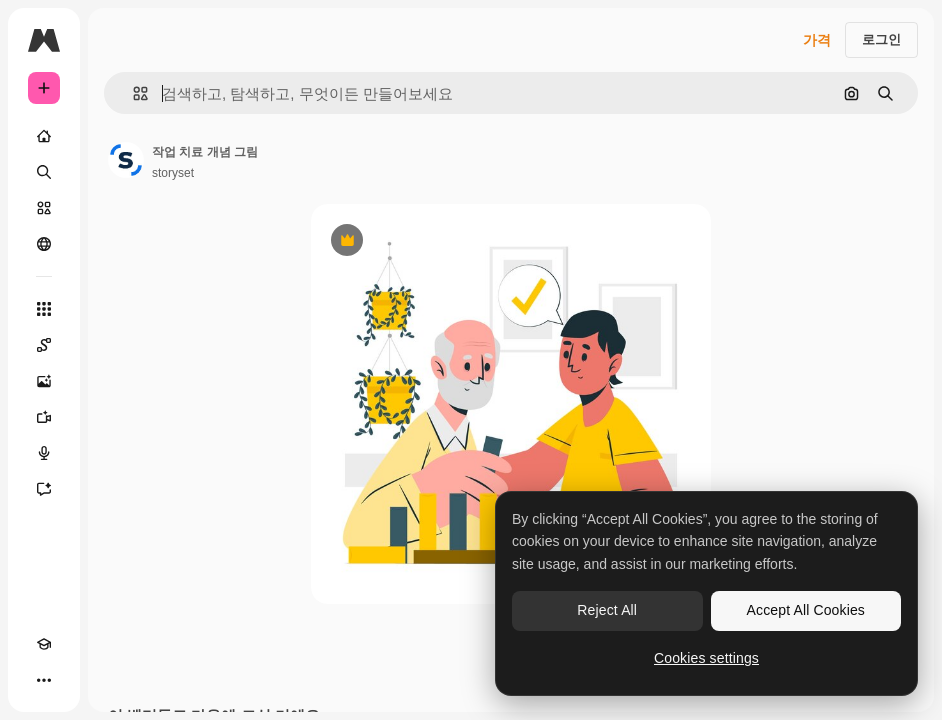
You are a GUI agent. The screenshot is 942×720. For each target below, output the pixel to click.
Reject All (607, 610)
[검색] (44, 172)
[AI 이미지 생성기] (44, 381)
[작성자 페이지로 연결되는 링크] (126, 160)
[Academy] (44, 644)
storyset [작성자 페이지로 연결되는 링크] (173, 173)
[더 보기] (44, 680)
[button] (132, 93)
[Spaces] (44, 345)
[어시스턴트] (44, 489)
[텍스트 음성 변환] (44, 453)
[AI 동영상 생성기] (44, 417)
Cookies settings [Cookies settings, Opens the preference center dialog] (706, 658)
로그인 (881, 39)
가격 (817, 40)
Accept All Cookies (806, 610)
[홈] (44, 136)
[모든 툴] (44, 309)
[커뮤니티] (44, 244)
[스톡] (44, 208)
